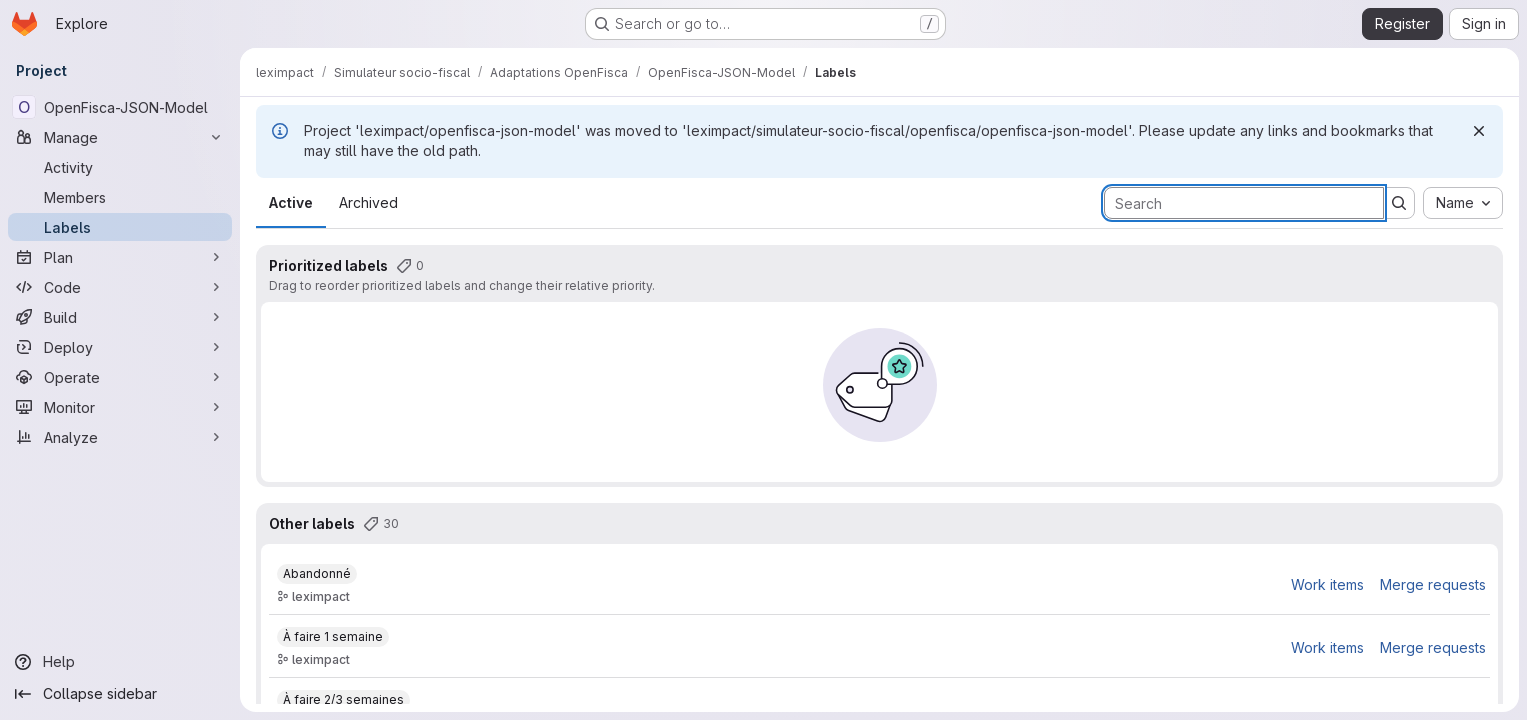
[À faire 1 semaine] (333, 637)
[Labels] (120, 227)
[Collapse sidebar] (120, 694)
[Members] (120, 197)
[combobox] (1463, 203)
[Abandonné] (317, 574)
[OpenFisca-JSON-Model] (120, 107)
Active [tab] (291, 202)
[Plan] (120, 257)
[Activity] (120, 167)
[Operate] (120, 377)
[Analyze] (120, 437)
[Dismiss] (1479, 131)
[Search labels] (1244, 203)
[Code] (120, 287)
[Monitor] (120, 407)
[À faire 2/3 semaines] (343, 700)
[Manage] (120, 137)
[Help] (120, 662)
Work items (1327, 584)
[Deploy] (120, 347)
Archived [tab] (368, 202)
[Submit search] (1399, 203)
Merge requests (1433, 584)
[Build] (120, 317)
